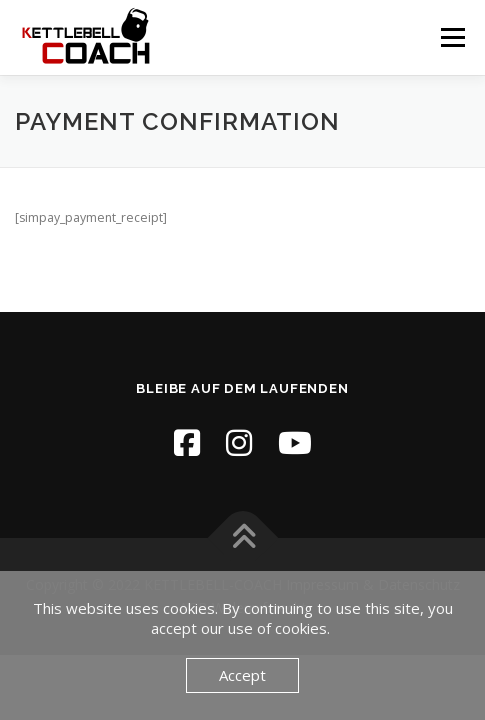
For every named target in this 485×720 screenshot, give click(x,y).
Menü (451, 37)
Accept (242, 675)
